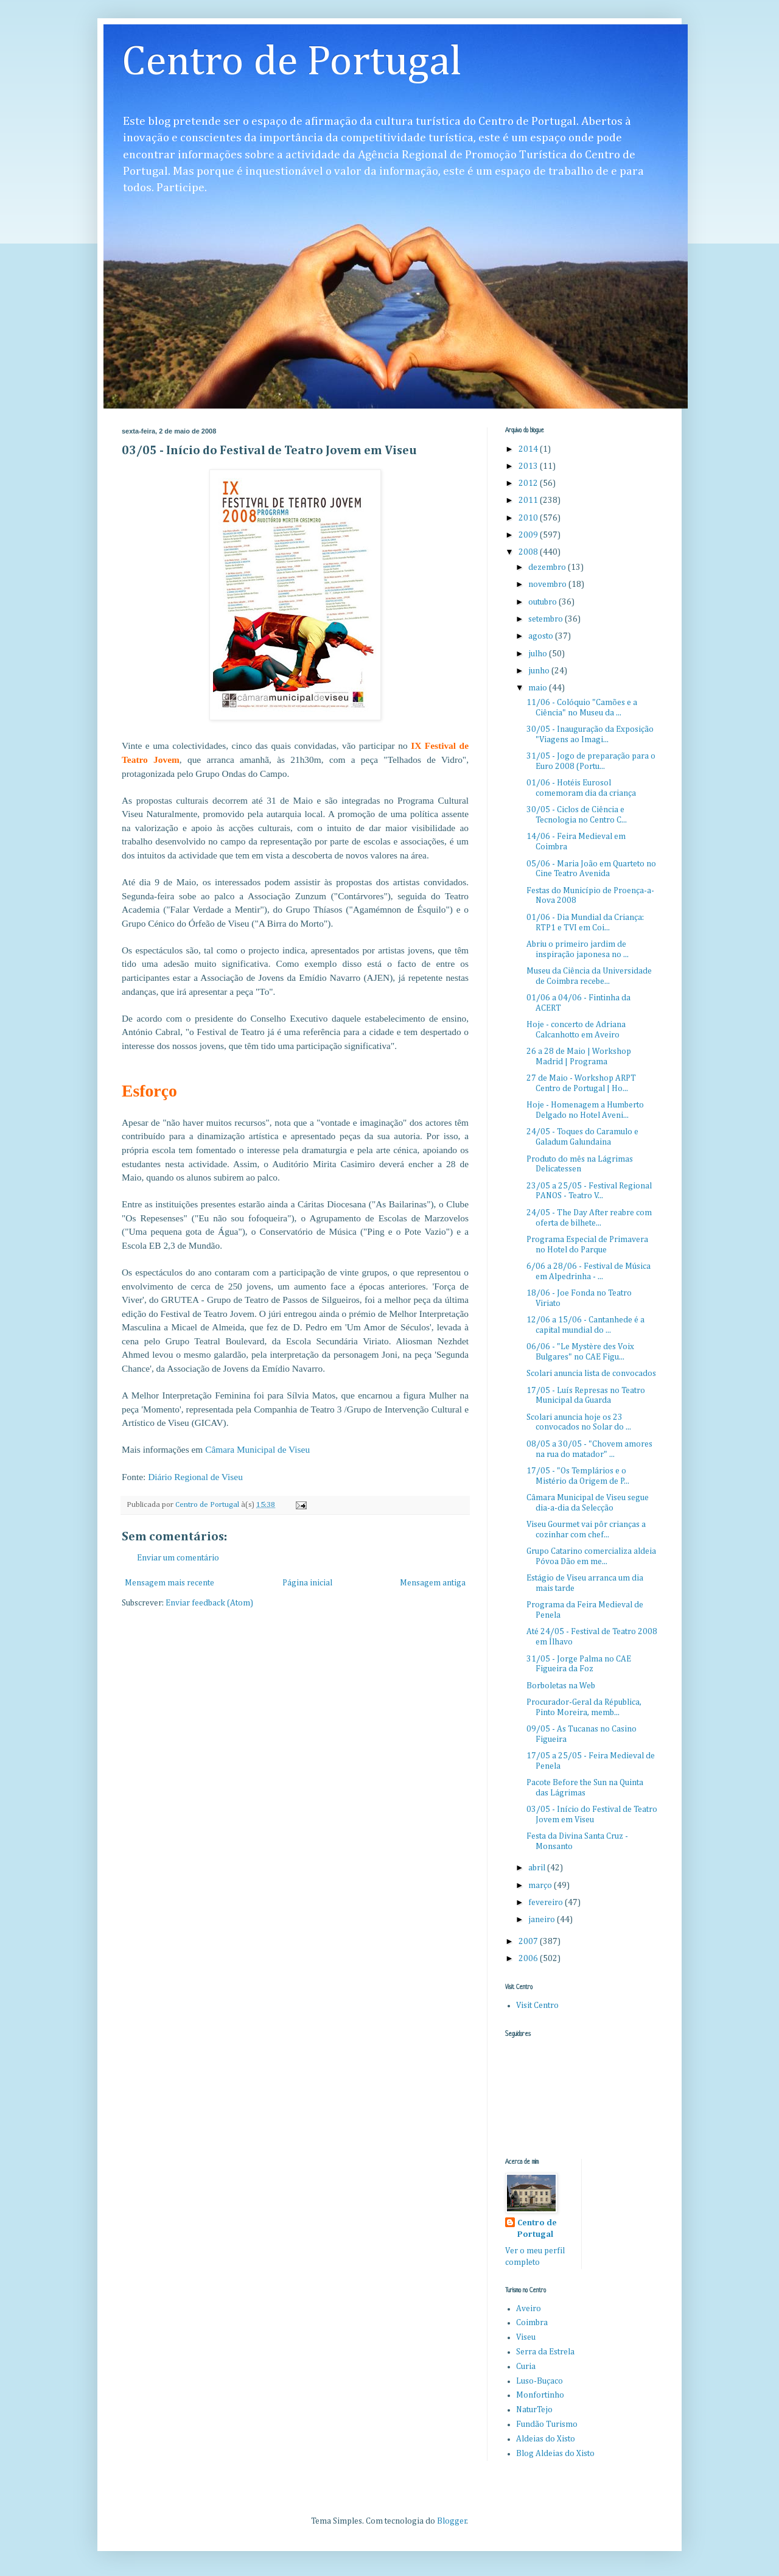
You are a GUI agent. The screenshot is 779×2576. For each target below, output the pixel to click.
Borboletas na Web (560, 1686)
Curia (526, 2366)
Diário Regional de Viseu (195, 1477)
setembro (546, 619)
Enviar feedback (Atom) (209, 1603)
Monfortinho (540, 2395)
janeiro (542, 1919)
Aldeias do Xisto (545, 2439)
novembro (548, 584)
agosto (541, 636)
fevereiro (546, 1902)
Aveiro (528, 2308)
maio (538, 688)
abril (537, 1868)
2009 (529, 535)
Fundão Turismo (547, 2424)
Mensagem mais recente (169, 1583)
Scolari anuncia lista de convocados (591, 1373)
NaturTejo (534, 2410)
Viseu (526, 2337)
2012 (529, 483)
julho (538, 654)
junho (539, 671)
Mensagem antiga (433, 1583)
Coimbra (532, 2322)
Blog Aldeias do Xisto (555, 2453)
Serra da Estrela (545, 2352)
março (541, 1885)
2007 (529, 1941)
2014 (529, 449)
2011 (529, 500)
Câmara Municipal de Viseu (257, 1449)
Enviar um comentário (178, 1558)
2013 (529, 466)
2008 (529, 552)
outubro (543, 602)
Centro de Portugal (292, 62)
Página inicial (307, 1583)
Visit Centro (537, 2005)
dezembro (548, 567)
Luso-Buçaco (539, 2381)
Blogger (452, 2521)
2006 (529, 1958)
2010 (529, 518)
